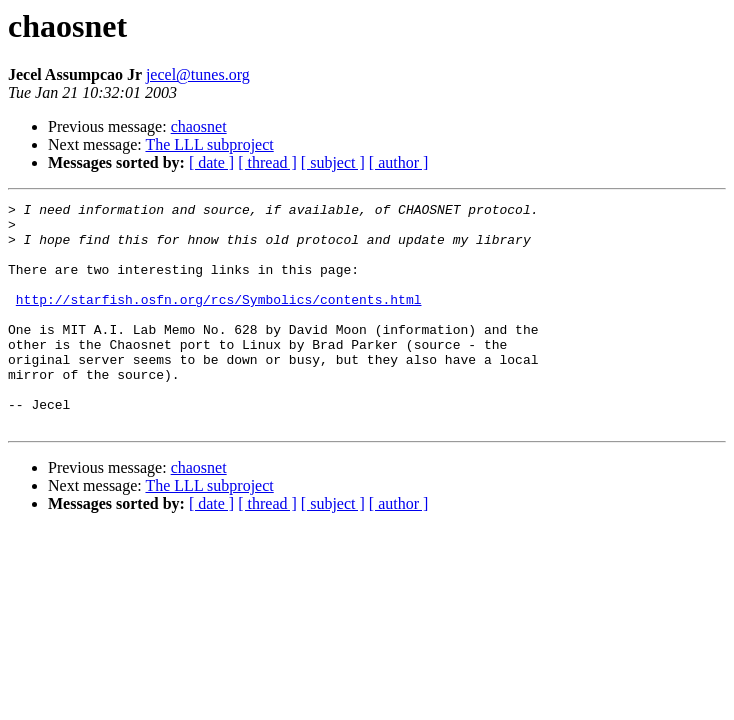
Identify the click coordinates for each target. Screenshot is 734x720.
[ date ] (211, 162)
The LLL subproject (209, 144)
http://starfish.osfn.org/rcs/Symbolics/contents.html (219, 320)
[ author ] (399, 162)
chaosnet (199, 126)
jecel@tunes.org (198, 74)
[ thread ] (267, 162)
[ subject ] (333, 162)
